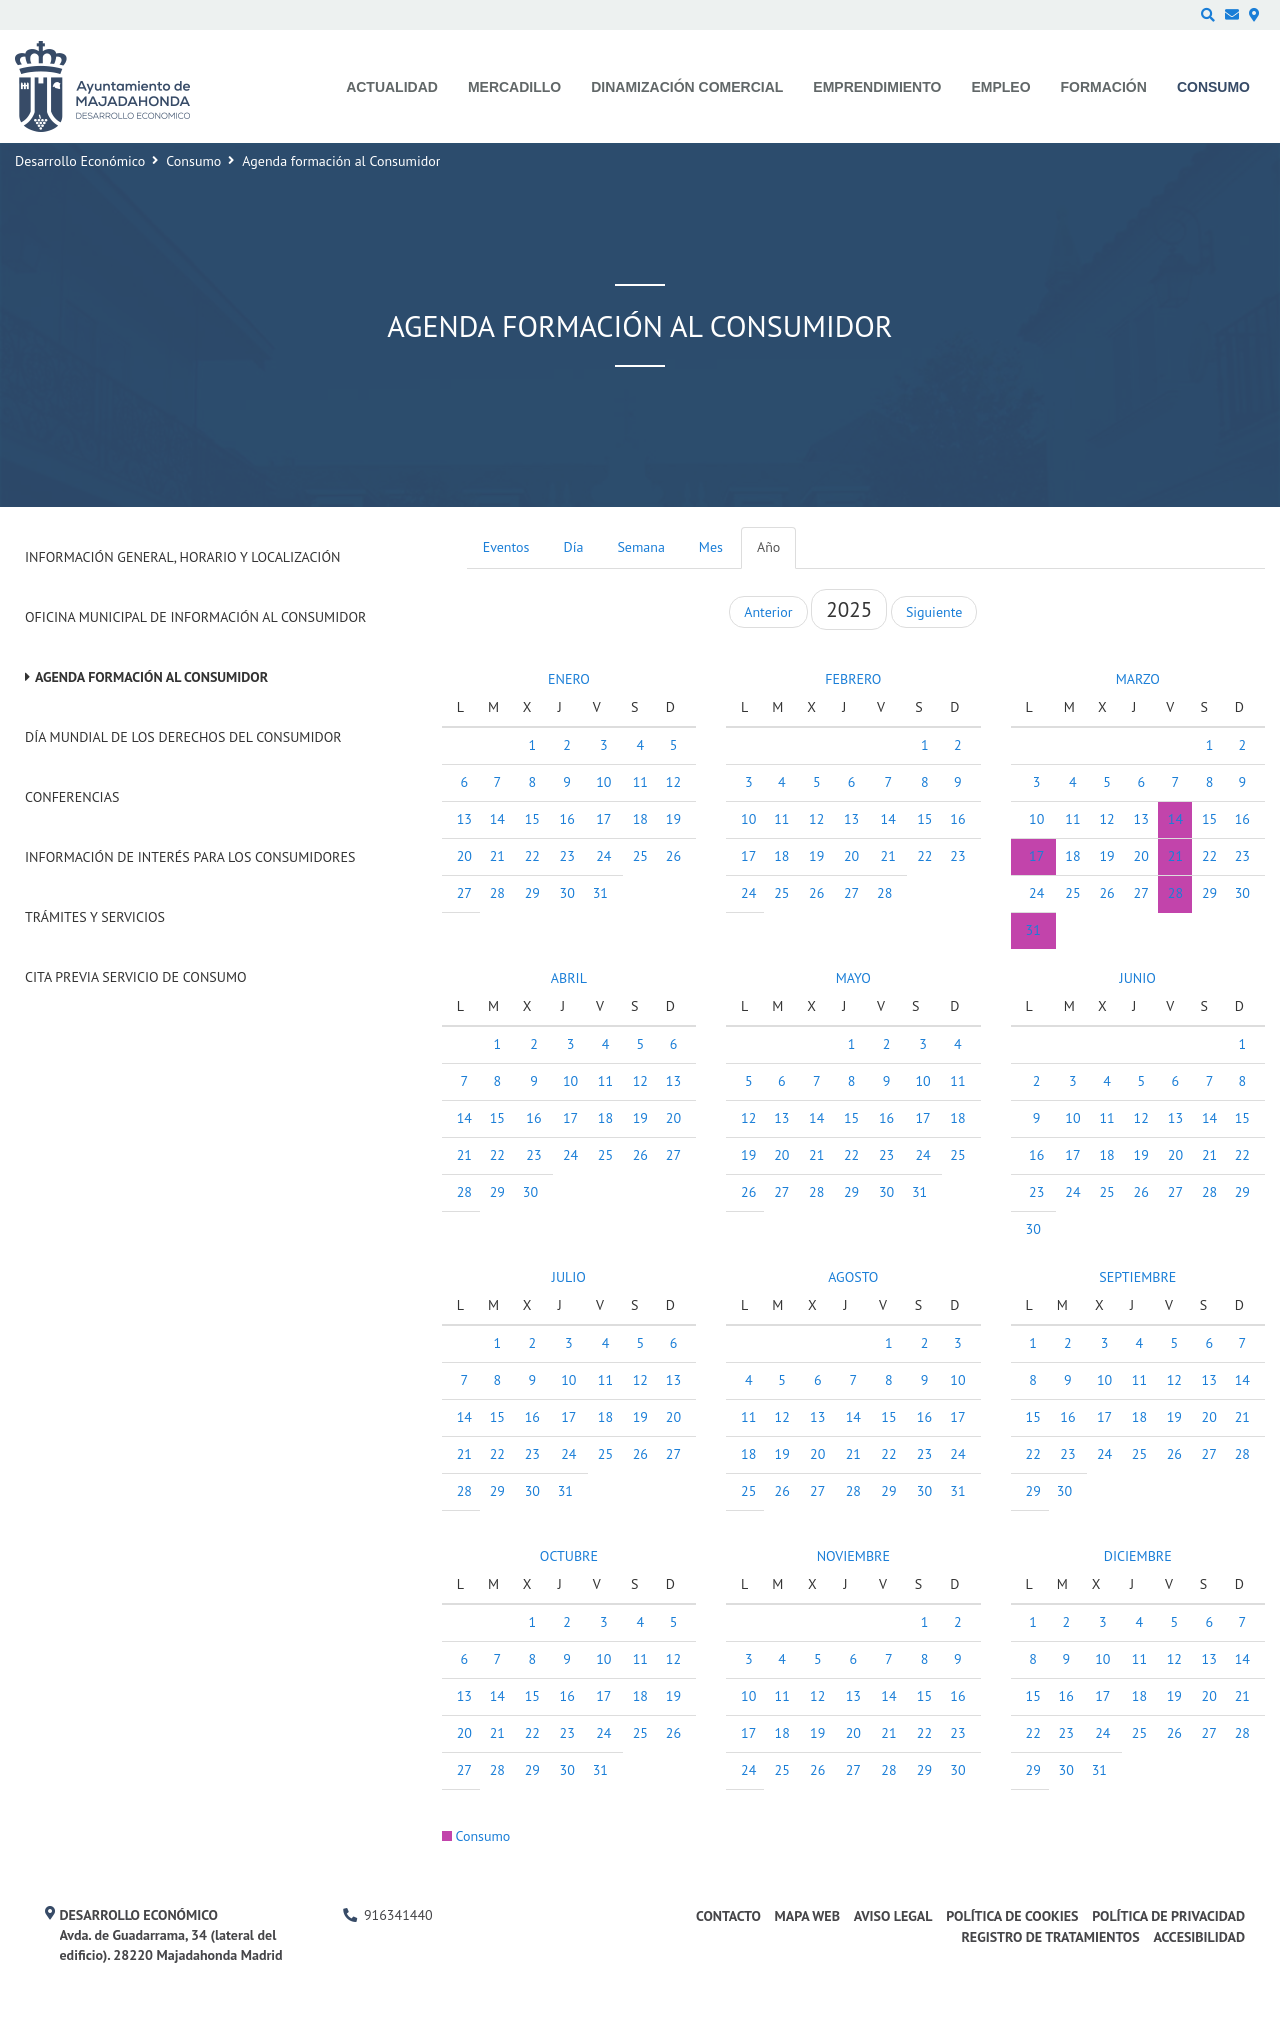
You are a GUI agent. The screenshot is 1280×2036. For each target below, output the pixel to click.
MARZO (1138, 679)
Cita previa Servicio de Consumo (136, 977)
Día (574, 547)
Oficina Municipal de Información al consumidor (195, 617)
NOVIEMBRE (853, 1556)
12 (673, 782)
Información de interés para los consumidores (190, 857)
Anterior (768, 612)
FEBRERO (853, 679)
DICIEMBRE (1138, 1556)
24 (603, 856)
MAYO (853, 978)
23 (567, 856)
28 (497, 893)
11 (640, 782)
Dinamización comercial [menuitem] (687, 87)
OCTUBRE (569, 1556)
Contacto (728, 1916)
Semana (640, 547)
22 (532, 856)
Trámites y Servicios (95, 917)
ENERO (569, 679)
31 (600, 893)
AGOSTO (853, 1277)
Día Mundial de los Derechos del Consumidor (183, 737)
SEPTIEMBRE (1137, 1277)
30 (567, 893)
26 (673, 856)
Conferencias (72, 797)
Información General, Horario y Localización (182, 557)
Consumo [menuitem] (1213, 87)
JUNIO (1138, 978)
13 (464, 819)
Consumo (193, 161)
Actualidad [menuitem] (392, 87)
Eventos (506, 547)
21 (497, 856)
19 (673, 819)
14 (497, 819)
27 (464, 893)
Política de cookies (1012, 1916)
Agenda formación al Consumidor (151, 677)
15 (532, 819)
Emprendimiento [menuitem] (877, 87)
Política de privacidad (1168, 1916)
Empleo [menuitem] (1000, 87)
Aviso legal (893, 1916)
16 (567, 819)
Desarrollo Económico (80, 161)
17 (603, 819)
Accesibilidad (1199, 1937)
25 (640, 856)
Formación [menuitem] (1104, 87)
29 (532, 893)
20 (464, 856)
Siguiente (934, 612)
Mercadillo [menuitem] (514, 87)
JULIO (569, 1277)
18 (640, 819)
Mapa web (807, 1916)
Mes (711, 547)
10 (603, 782)
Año (768, 547)
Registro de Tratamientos (1050, 1937)
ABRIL (569, 978)
